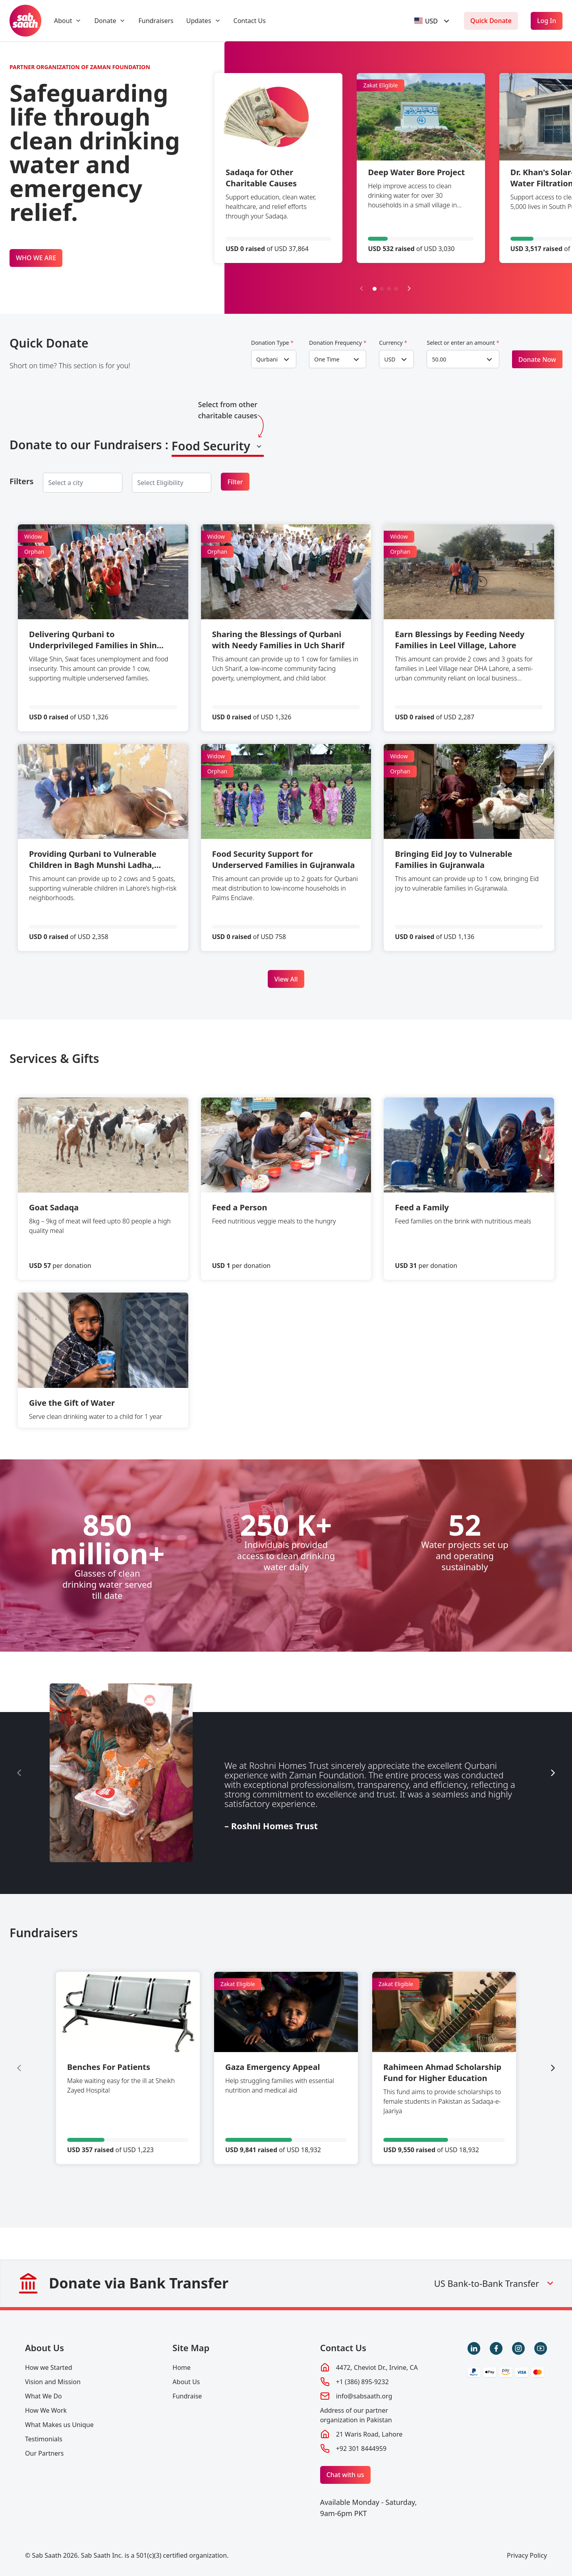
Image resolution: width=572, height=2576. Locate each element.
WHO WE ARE (36, 257)
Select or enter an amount (463, 342)
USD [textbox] (389, 359)
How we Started (48, 2367)
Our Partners (44, 2453)
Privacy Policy (527, 2555)
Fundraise (187, 2396)
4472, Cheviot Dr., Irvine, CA (377, 2367)
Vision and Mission (53, 2381)
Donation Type (272, 342)
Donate (105, 20)
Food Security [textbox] (211, 446)
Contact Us (250, 20)
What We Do (43, 2396)
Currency (393, 342)
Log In (546, 20)
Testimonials (43, 2439)
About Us (44, 2347)
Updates (198, 20)
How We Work (46, 2410)
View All (286, 979)
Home (181, 2367)
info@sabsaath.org (364, 2396)
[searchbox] (72, 482)
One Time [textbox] (327, 359)
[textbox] (426, 20)
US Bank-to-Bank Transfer (494, 2283)
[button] (375, 289)
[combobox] (433, 21)
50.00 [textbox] (439, 359)
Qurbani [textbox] (267, 359)
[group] (128, 2068)
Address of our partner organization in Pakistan (356, 2415)
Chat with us (345, 2474)
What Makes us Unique (59, 2424)
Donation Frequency (337, 342)
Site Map (190, 2347)
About (63, 20)
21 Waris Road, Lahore (369, 2434)
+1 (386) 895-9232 (362, 2381)
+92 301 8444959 (361, 2448)
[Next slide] (409, 288)
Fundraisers (155, 20)
